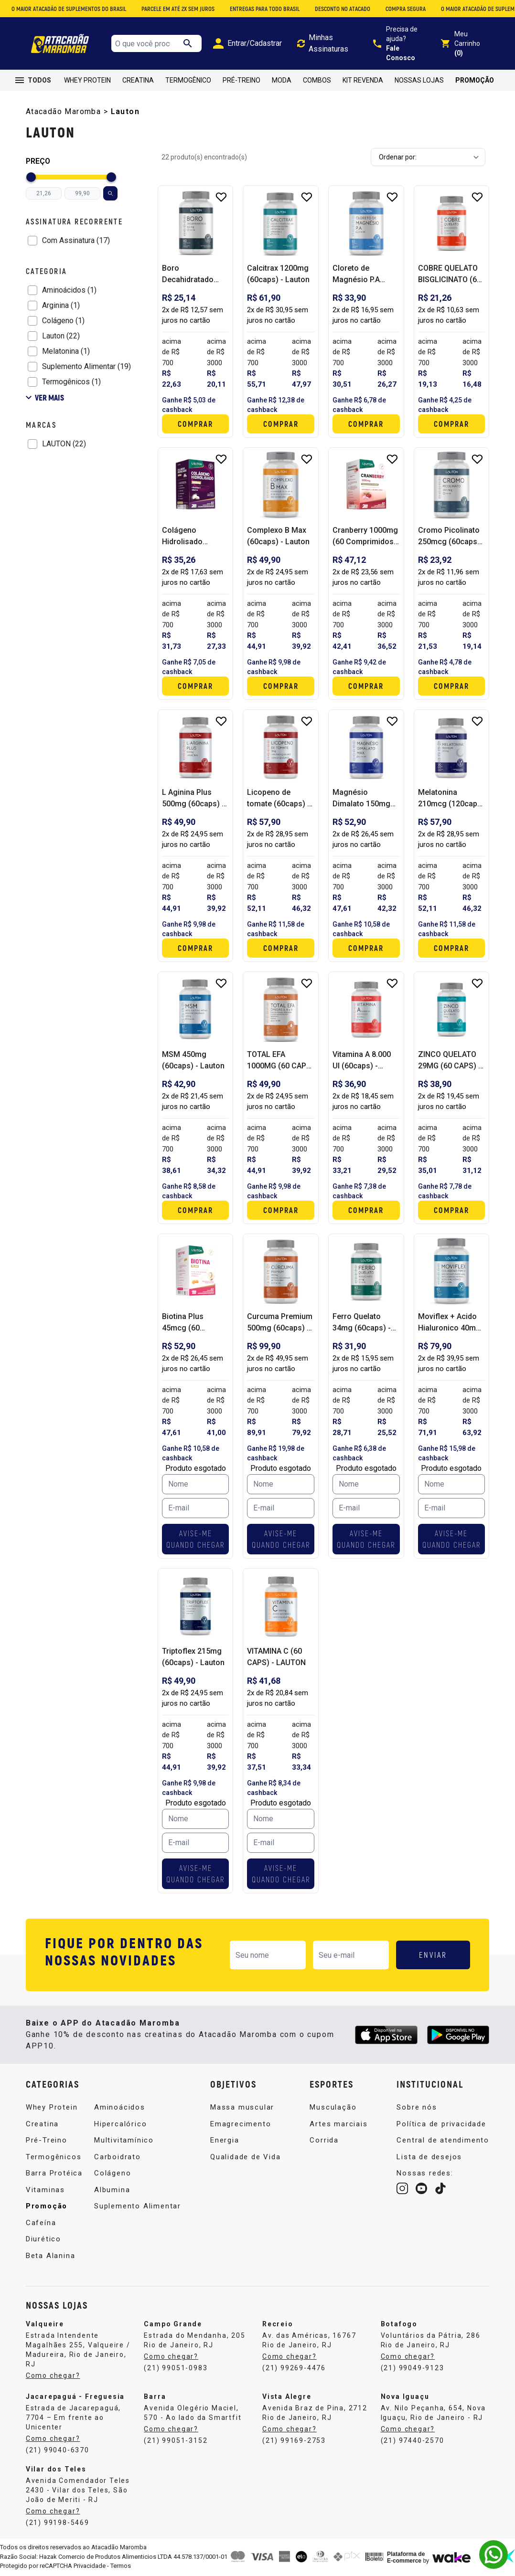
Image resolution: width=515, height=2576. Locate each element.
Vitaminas (45, 2189)
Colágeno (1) (63, 320)
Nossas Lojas (419, 80)
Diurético (43, 2239)
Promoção (474, 80)
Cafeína (41, 2222)
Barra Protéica (54, 2173)
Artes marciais (338, 2124)
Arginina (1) (61, 305)
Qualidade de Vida (245, 2157)
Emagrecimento (240, 2124)
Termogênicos (54, 2157)
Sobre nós (417, 2107)
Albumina (112, 2189)
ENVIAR (433, 1954)
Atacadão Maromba (63, 111)
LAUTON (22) (64, 443)
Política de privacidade (441, 2124)
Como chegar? (53, 2375)
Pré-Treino (241, 80)
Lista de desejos (429, 2157)
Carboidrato (117, 2157)
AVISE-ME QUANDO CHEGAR (195, 1539)
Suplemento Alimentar (137, 2206)
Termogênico (188, 80)
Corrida (324, 2140)
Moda (281, 80)
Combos (317, 80)
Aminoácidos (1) (69, 290)
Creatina (138, 80)
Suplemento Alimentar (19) (86, 366)
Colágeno (112, 2173)
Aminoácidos (119, 2107)
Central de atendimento (443, 2140)
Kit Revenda (363, 80)
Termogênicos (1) (71, 381)
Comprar (195, 423)
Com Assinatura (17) (76, 240)
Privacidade (90, 2565)
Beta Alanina (50, 2255)
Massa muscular (242, 2107)
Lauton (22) (61, 335)
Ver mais (45, 397)
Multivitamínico (124, 2140)
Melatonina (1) (66, 351)
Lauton (125, 111)
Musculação (333, 2107)
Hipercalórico (120, 2124)
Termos (120, 2565)
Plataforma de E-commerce (406, 2557)
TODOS (33, 80)
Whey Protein (87, 80)
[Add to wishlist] (221, 197)
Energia (224, 2140)
